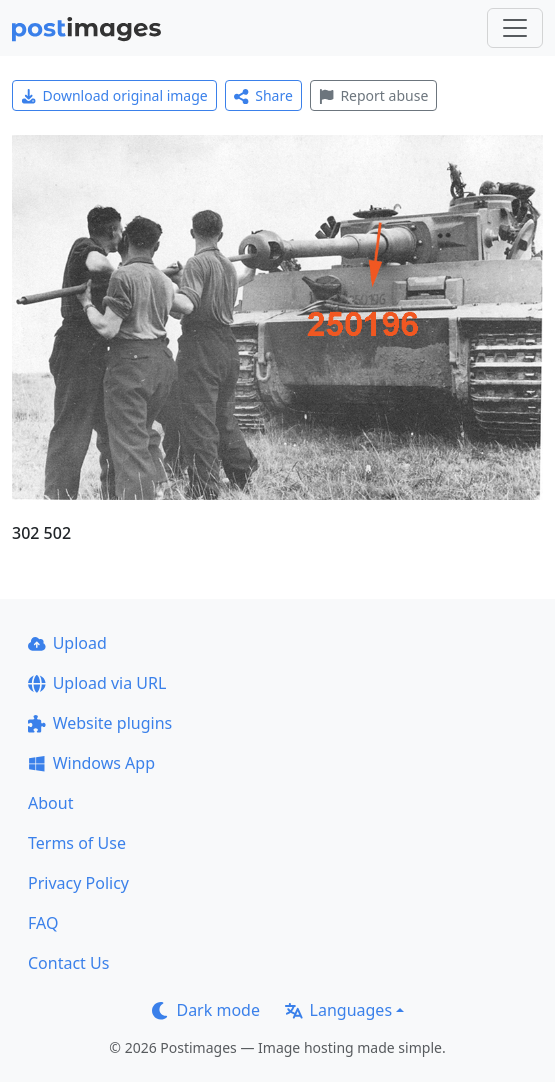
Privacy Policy (78, 883)
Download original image (114, 95)
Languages (338, 1010)
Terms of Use (77, 843)
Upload (67, 643)
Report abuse (373, 95)
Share (263, 95)
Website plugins (100, 723)
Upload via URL (97, 683)
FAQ (43, 923)
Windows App (91, 763)
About (50, 803)
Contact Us (68, 963)
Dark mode (206, 1010)
